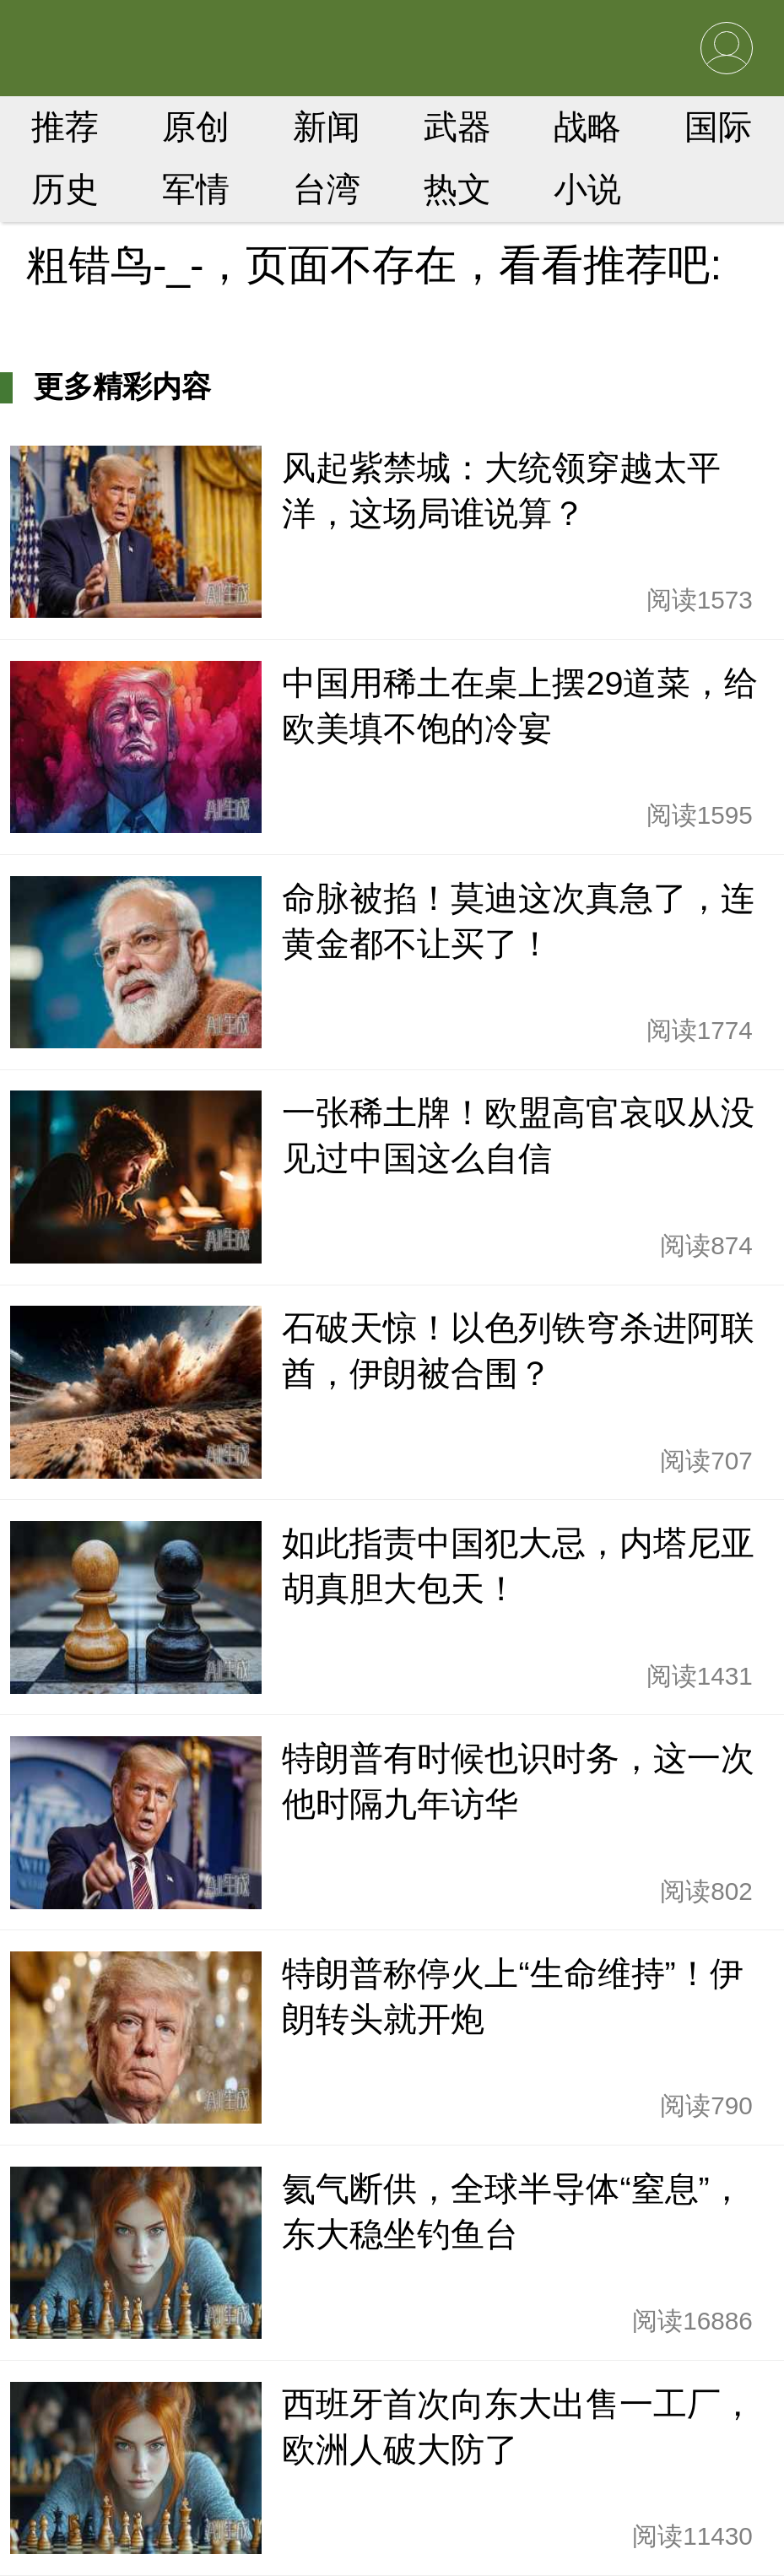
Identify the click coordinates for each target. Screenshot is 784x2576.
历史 (65, 189)
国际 (718, 126)
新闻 (326, 126)
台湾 (326, 189)
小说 (587, 189)
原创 (196, 126)
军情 (196, 189)
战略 (587, 126)
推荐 (65, 126)
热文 (457, 189)
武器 (457, 126)
